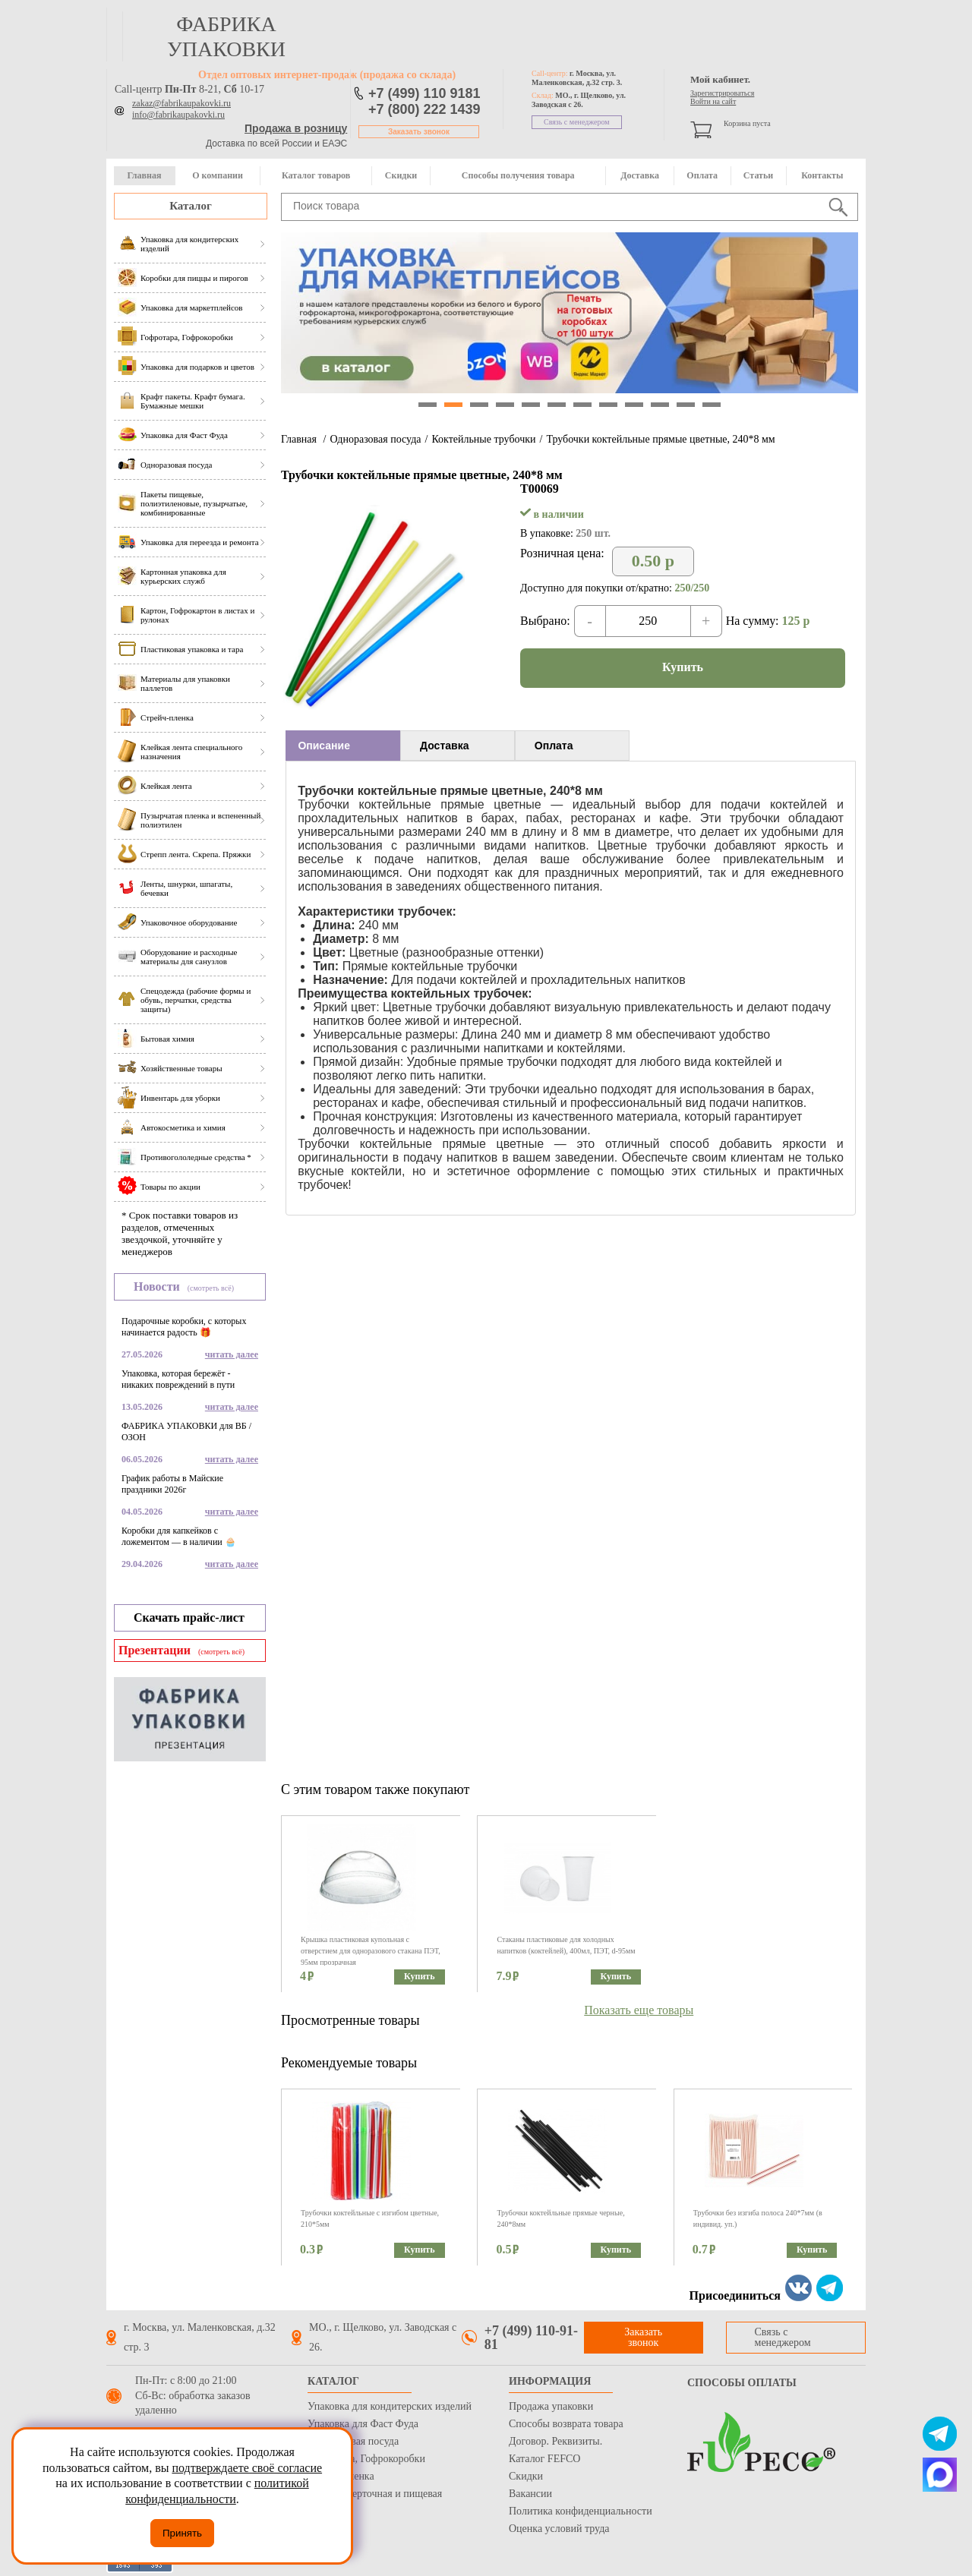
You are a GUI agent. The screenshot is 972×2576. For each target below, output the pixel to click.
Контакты (822, 175)
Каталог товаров (316, 175)
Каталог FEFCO (544, 2458)
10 (660, 404)
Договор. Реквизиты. (555, 2441)
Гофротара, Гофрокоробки (366, 2458)
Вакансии (530, 2493)
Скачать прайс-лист (189, 1617)
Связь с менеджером (577, 122)
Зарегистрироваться (722, 93)
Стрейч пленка (341, 2476)
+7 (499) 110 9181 (424, 93)
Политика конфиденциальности (580, 2511)
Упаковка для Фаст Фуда (363, 2423)
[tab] (343, 745)
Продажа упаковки (551, 2406)
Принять (182, 2533)
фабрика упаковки (226, 36)
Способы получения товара (518, 175)
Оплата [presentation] (554, 745)
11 (686, 404)
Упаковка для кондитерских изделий (390, 2406)
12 (711, 404)
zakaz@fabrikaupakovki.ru (181, 103)
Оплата (702, 175)
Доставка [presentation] (444, 745)
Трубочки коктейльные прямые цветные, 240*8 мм (660, 439)
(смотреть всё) (211, 1288)
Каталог (190, 206)
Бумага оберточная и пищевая (375, 2493)
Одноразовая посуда (375, 439)
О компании (217, 175)
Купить (682, 667)
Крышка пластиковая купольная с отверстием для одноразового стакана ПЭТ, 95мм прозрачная (370, 1950)
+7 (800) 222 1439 (424, 109)
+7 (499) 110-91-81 (531, 2337)
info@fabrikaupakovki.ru (178, 114)
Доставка (639, 175)
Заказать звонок (419, 132)
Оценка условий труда (559, 2528)
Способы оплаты (742, 2382)
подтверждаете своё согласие (247, 2467)
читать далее (231, 1354)
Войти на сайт (713, 101)
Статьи (758, 175)
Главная (144, 175)
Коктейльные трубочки (483, 439)
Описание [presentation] (324, 745)
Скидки (401, 175)
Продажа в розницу (296, 128)
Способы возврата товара (566, 2423)
